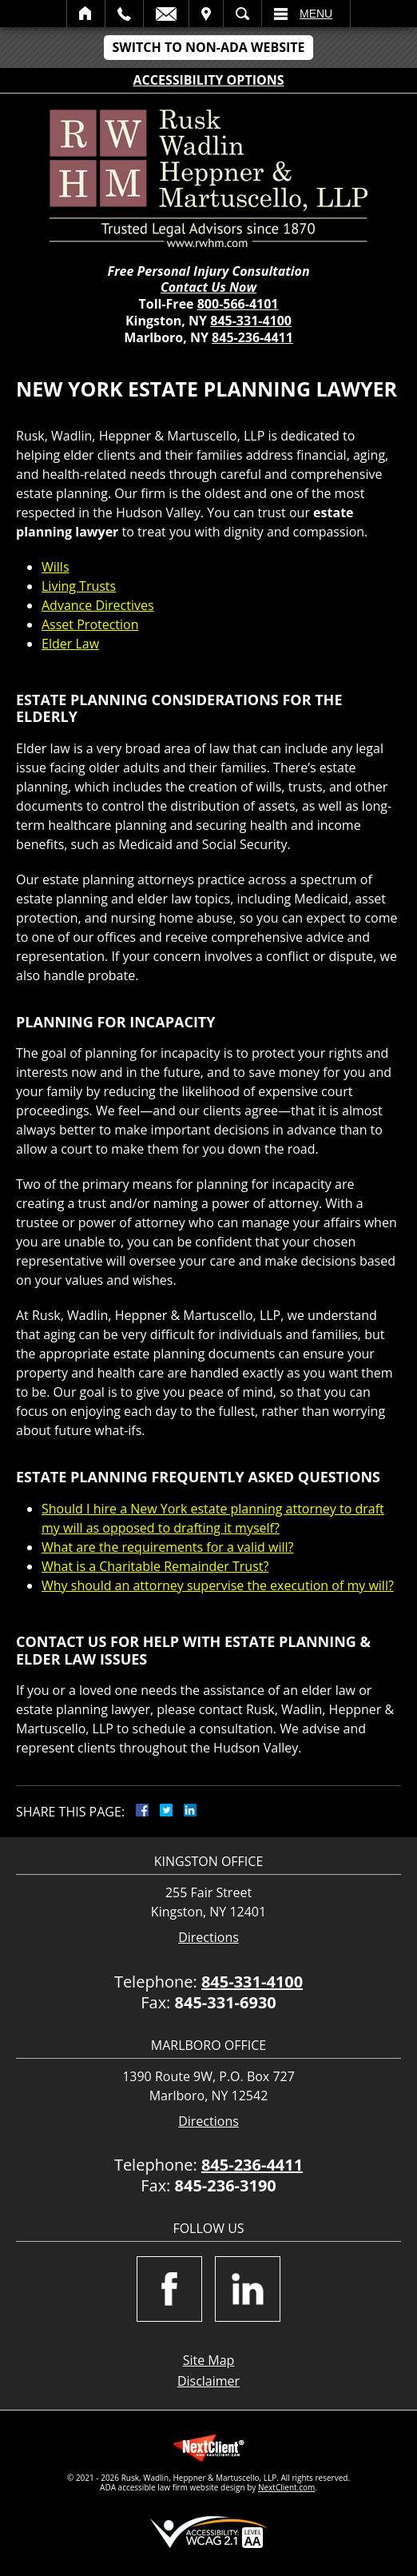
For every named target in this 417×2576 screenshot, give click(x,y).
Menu (316, 13)
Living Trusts (79, 586)
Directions (208, 1937)
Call (124, 13)
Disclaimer (208, 2381)
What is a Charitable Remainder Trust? (155, 1566)
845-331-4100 (251, 320)
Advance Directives (98, 605)
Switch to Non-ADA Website (208, 47)
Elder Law (70, 643)
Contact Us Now (208, 287)
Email (166, 13)
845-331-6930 (225, 2002)
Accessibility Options (208, 80)
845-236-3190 (225, 2185)
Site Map (209, 2360)
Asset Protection (90, 624)
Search (242, 13)
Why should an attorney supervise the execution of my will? (218, 1585)
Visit (206, 13)
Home (86, 13)
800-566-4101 (238, 304)
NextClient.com (286, 2487)
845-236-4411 (252, 337)
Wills (56, 567)
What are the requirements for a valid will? (167, 1547)
